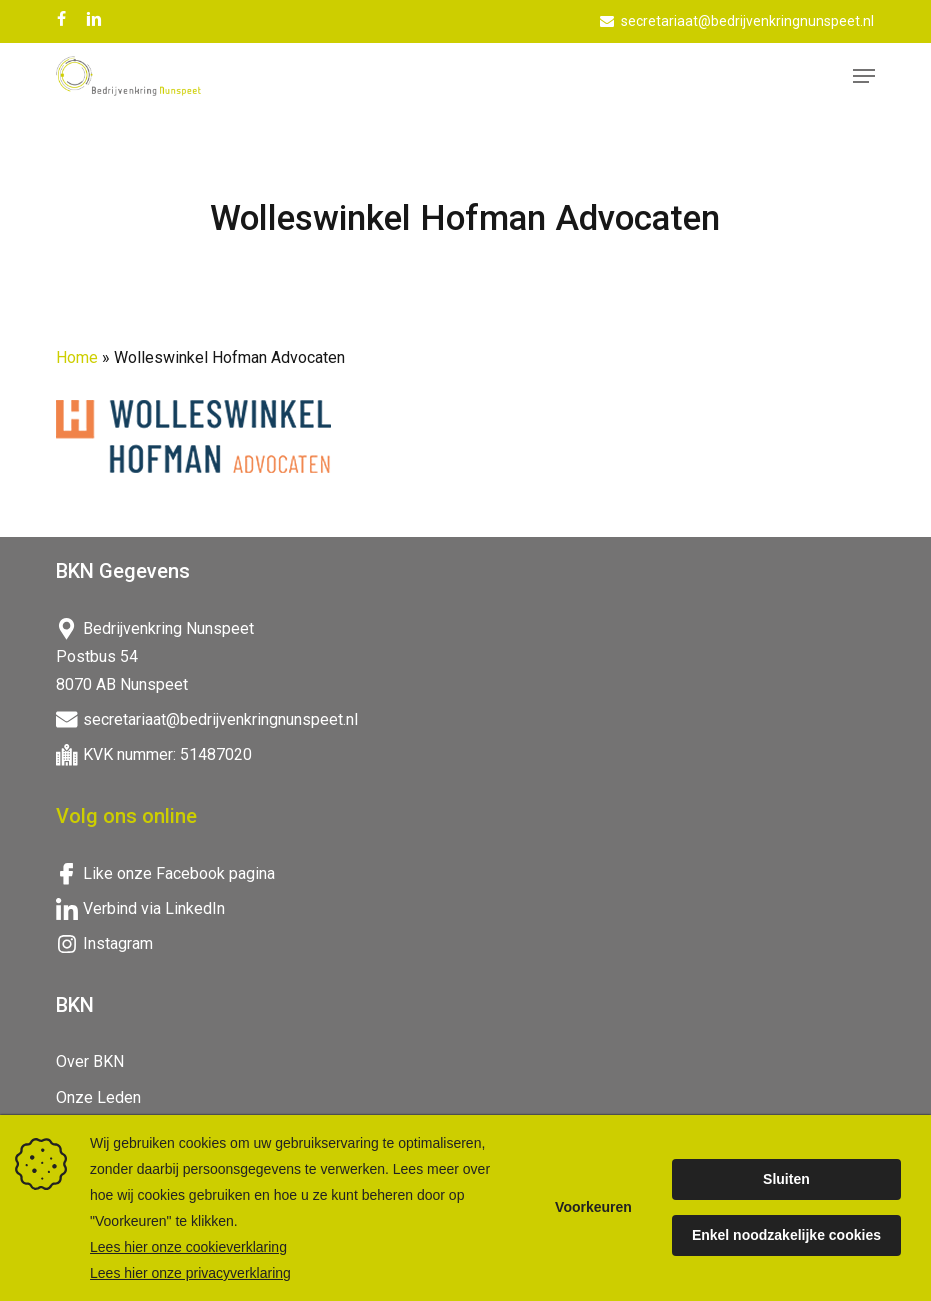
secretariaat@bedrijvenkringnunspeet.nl (220, 719)
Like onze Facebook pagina (179, 873)
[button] (864, 76)
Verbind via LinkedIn (154, 908)
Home (77, 357)
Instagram (118, 943)
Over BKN (90, 1061)
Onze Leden (98, 1097)
